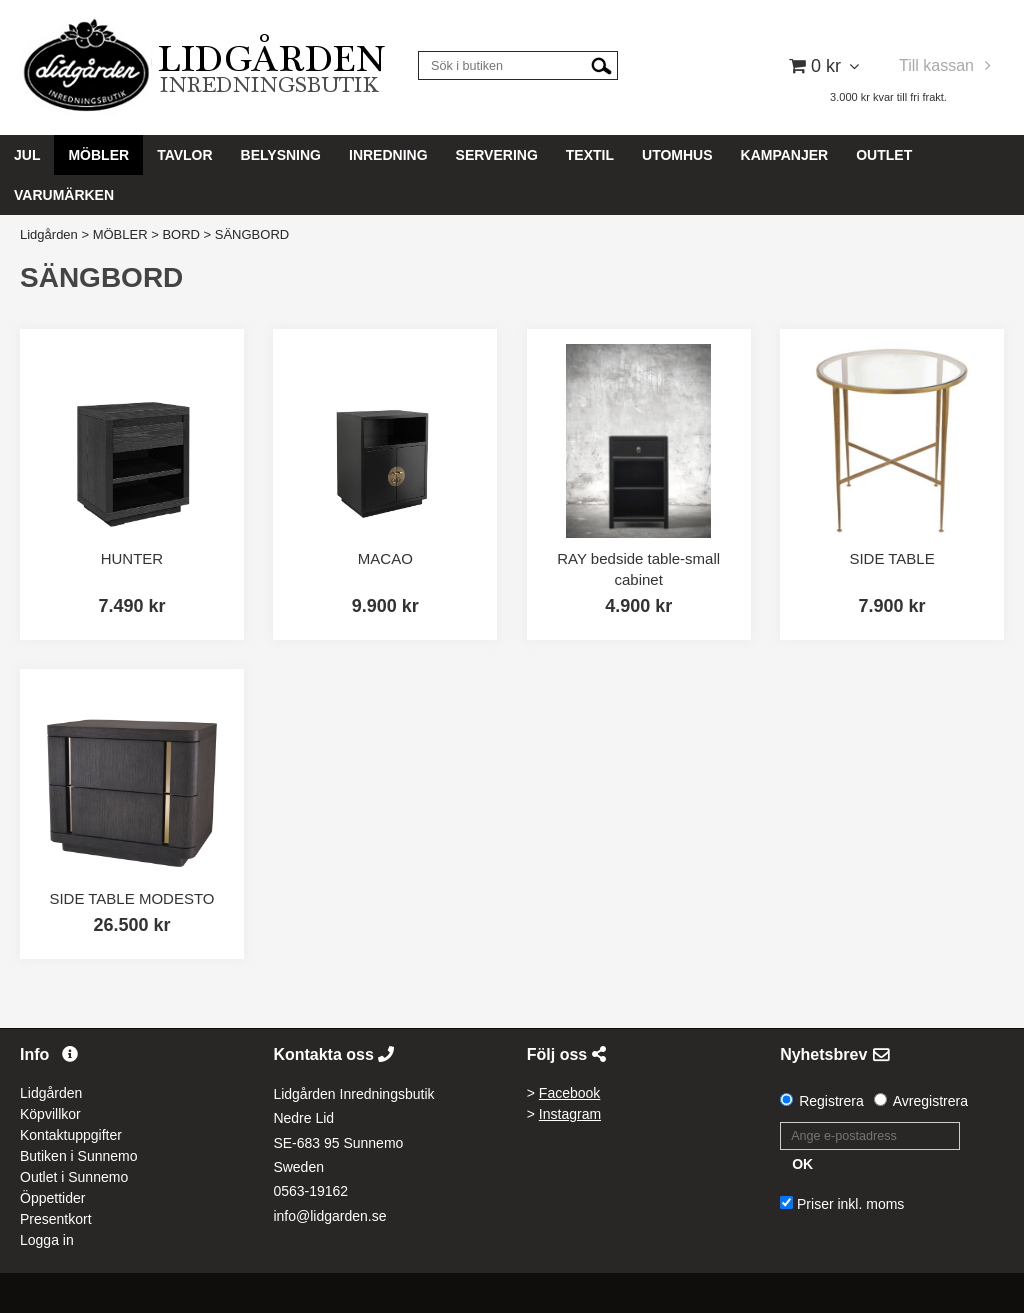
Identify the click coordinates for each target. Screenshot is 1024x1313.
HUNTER (132, 558)
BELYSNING (281, 155)
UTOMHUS (677, 155)
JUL (27, 155)
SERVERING (497, 155)
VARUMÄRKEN (64, 195)
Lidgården (49, 234)
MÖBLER (98, 155)
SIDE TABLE (891, 558)
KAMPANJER (785, 155)
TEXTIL (590, 155)
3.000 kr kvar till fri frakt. (888, 97)
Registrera (831, 1101)
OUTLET (884, 155)
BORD (181, 234)
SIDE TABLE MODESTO (131, 898)
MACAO (385, 558)
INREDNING (388, 155)
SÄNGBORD (252, 234)
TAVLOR (184, 155)
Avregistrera (930, 1101)
